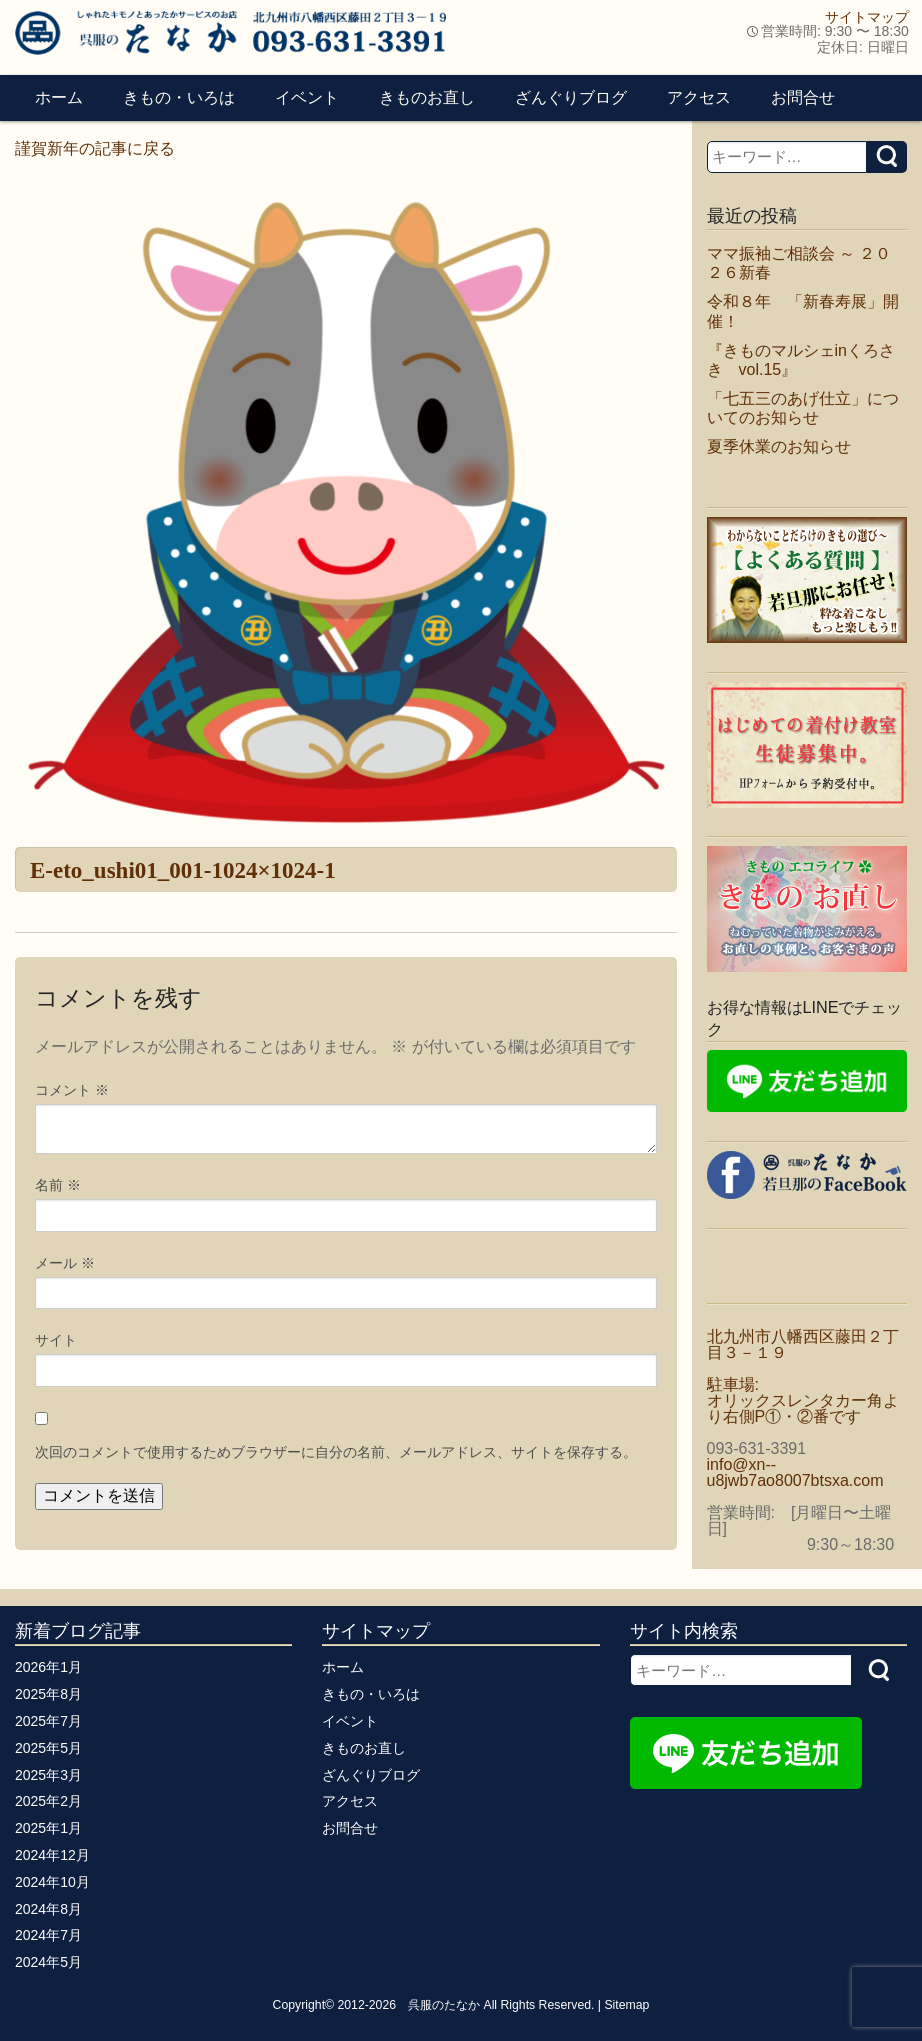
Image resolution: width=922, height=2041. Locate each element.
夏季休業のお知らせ (779, 446)
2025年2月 (48, 1801)
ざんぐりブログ (571, 97)
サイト (56, 1340)
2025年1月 (48, 1828)
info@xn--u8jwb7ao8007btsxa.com (795, 1472)
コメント (72, 1090)
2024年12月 (52, 1855)
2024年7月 (48, 1935)
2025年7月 (48, 1721)
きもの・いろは (179, 97)
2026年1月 (48, 1667)
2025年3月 (48, 1775)
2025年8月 (48, 1694)
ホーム (59, 97)
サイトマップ (867, 17)
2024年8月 (48, 1909)
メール (65, 1263)
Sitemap (626, 2005)
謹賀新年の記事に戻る (95, 148)
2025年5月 (48, 1748)
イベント (307, 97)
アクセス (699, 97)
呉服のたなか (444, 2005)
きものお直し (427, 97)
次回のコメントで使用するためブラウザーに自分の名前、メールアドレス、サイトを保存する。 (336, 1452)
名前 (58, 1185)
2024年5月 (48, 1962)
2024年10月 (52, 1882)
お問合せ (803, 97)
